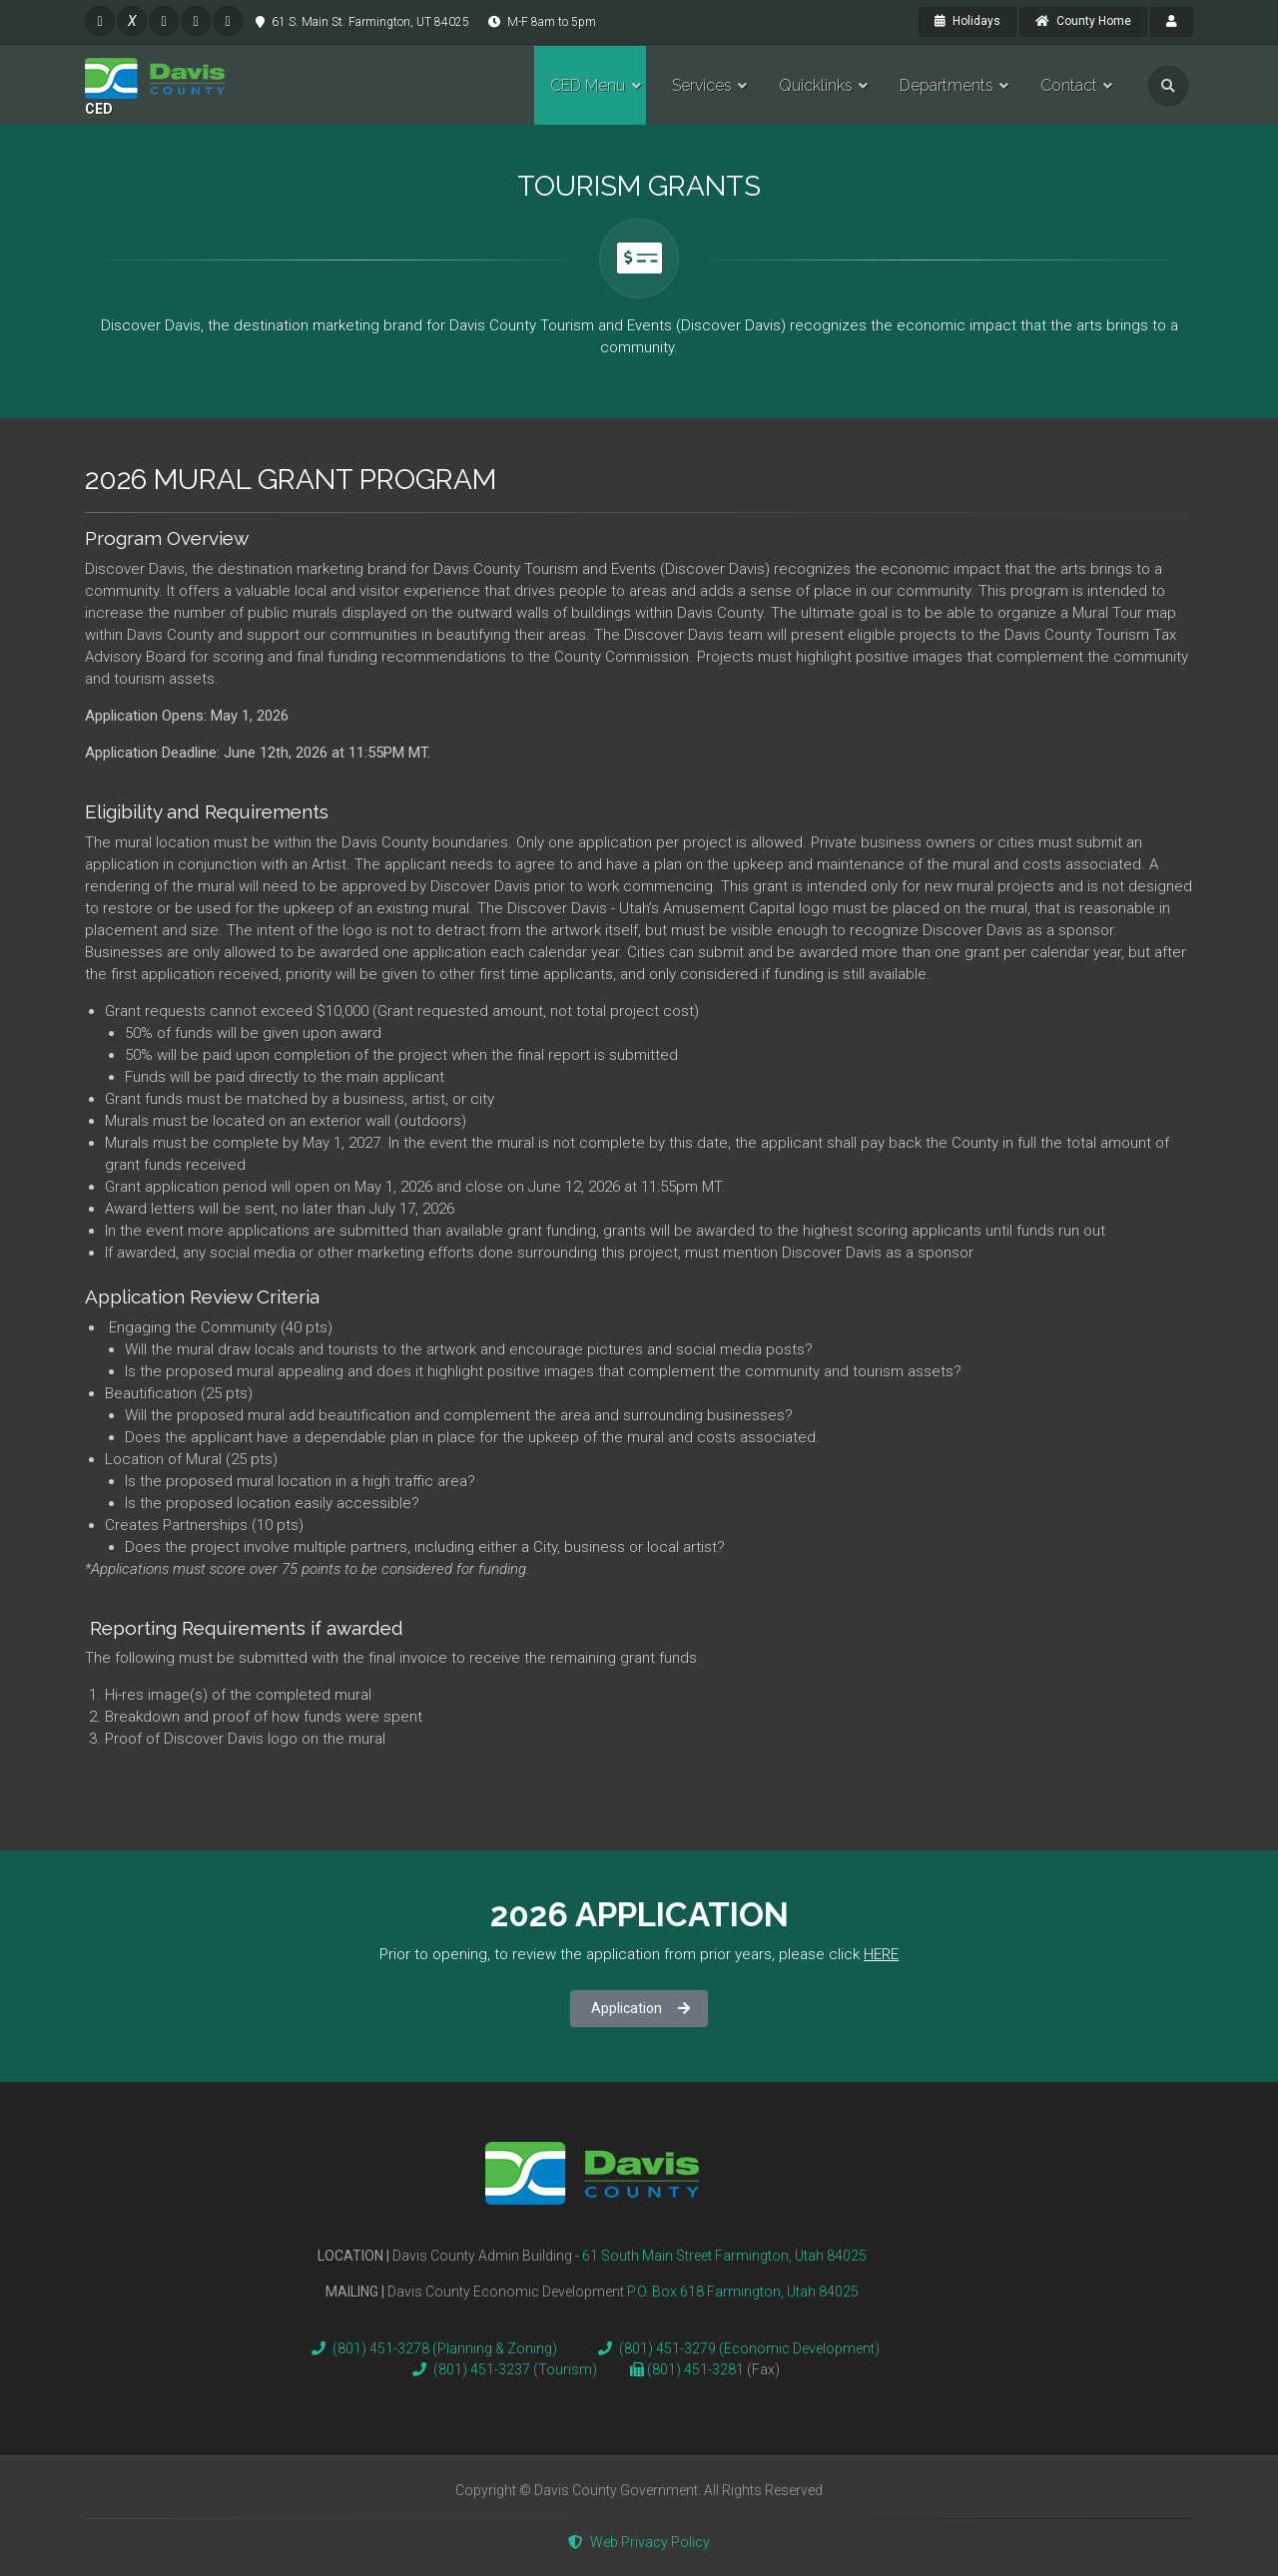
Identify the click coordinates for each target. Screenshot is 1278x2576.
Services (702, 85)
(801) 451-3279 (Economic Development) (735, 2348)
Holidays (967, 21)
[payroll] (1171, 22)
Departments (946, 85)
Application (640, 2008)
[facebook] (100, 21)
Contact (1068, 85)
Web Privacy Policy (639, 2542)
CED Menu (587, 85)
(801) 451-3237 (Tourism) (500, 2369)
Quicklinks (816, 85)
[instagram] (164, 21)
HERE (881, 1954)
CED (99, 109)
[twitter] (132, 21)
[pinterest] (196, 21)
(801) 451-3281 (697, 2369)
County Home (1083, 21)
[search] (1168, 86)
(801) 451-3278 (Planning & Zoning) (430, 2348)
